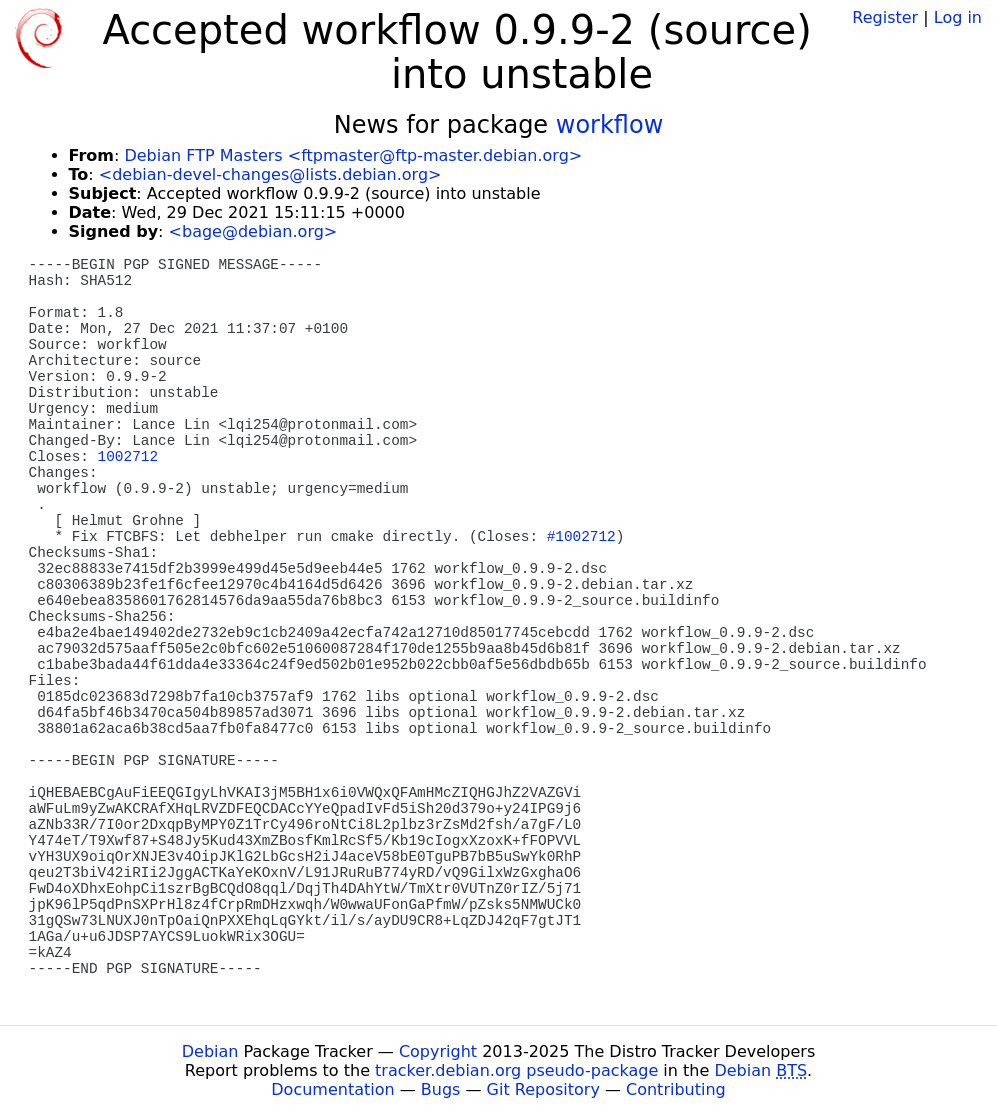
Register (885, 17)
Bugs (441, 1089)
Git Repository (543, 1089)
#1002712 (581, 537)
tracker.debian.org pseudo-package (516, 1070)
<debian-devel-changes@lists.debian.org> (270, 174)
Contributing (676, 1089)
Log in (958, 17)
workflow (610, 125)
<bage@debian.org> (253, 231)
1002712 (128, 457)
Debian (210, 1051)
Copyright (438, 1051)
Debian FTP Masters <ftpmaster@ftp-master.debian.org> (353, 155)
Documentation (332, 1089)
